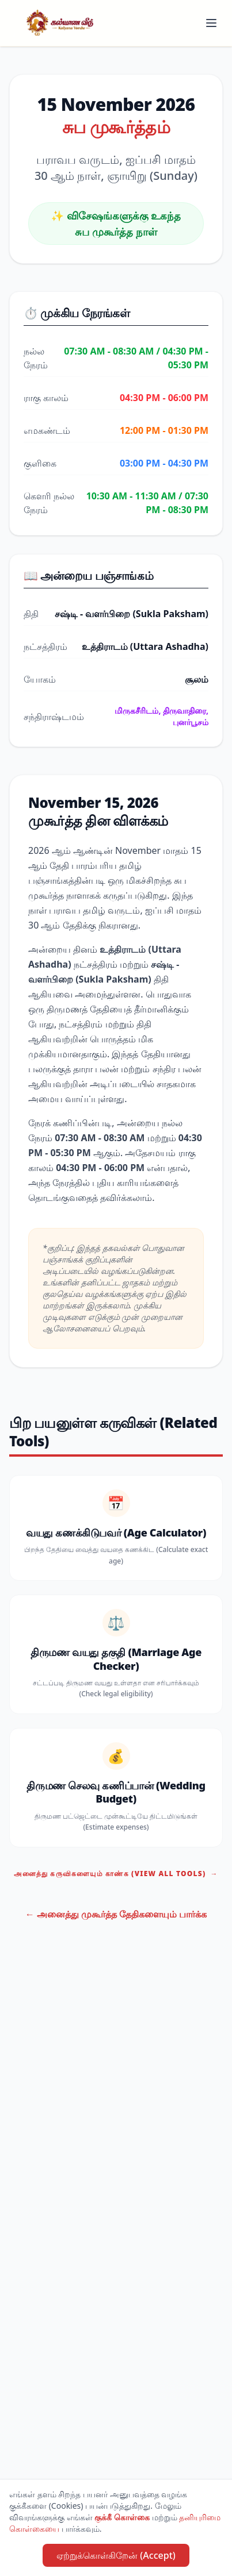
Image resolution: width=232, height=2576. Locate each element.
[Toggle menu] (211, 22)
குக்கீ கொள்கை (122, 2517)
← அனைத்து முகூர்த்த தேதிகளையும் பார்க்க (116, 1914)
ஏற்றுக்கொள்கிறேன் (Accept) (116, 2555)
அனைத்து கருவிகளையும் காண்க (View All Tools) (116, 1873)
